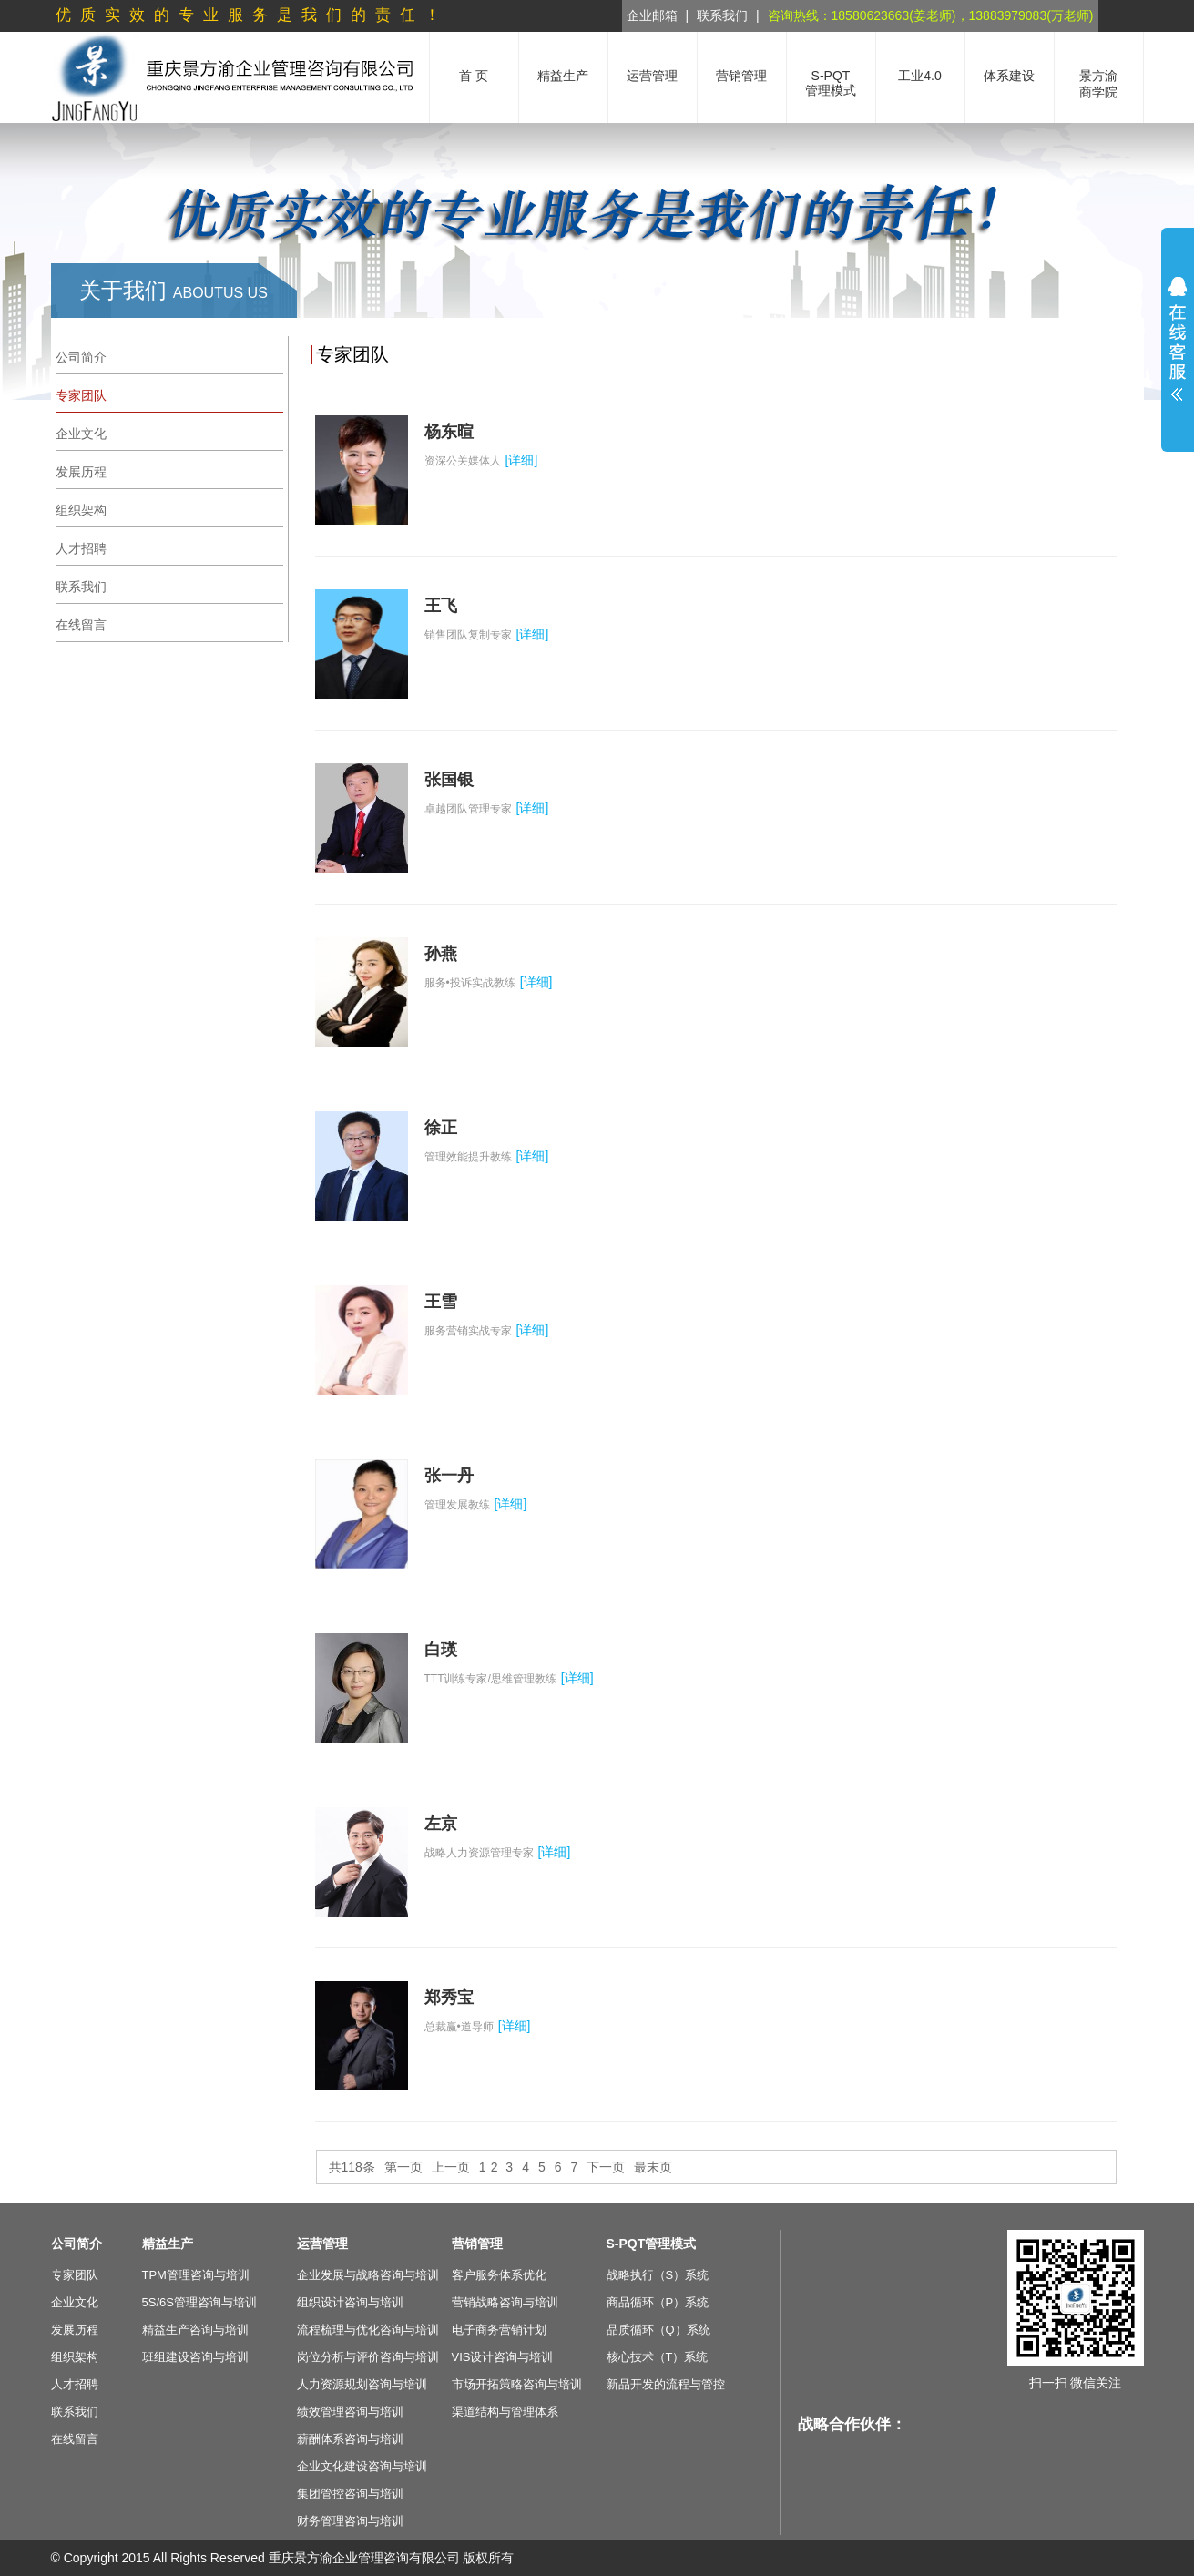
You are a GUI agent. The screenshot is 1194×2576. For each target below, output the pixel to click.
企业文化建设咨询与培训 (362, 2466)
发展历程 (74, 2329)
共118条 (352, 2167)
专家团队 (74, 2275)
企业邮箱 (652, 15)
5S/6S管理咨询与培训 (199, 2302)
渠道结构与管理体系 (505, 2411)
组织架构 (74, 2357)
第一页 (403, 2167)
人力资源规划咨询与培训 (362, 2384)
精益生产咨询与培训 (195, 2329)
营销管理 (477, 2243)
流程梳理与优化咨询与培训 (368, 2329)
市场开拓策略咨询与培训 (517, 2384)
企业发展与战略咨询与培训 (368, 2275)
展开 (1177, 339)
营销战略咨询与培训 (505, 2302)
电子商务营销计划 (499, 2329)
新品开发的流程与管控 (666, 2384)
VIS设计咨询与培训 (503, 2357)
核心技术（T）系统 (658, 2357)
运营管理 (322, 2243)
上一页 (451, 2167)
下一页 (606, 2167)
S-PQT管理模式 (652, 2243)
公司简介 (76, 2243)
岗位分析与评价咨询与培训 (368, 2357)
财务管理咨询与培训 (350, 2521)
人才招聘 (74, 2384)
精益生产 (167, 2243)
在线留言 (74, 2439)
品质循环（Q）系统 (658, 2329)
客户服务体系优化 (499, 2275)
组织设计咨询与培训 (350, 2302)
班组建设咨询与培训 (195, 2357)
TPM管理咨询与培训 (196, 2275)
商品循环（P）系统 (658, 2302)
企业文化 (74, 2302)
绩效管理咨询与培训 (350, 2411)
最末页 (653, 2167)
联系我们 (722, 15)
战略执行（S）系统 (658, 2275)
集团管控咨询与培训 (350, 2493)
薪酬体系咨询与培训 (350, 2439)
